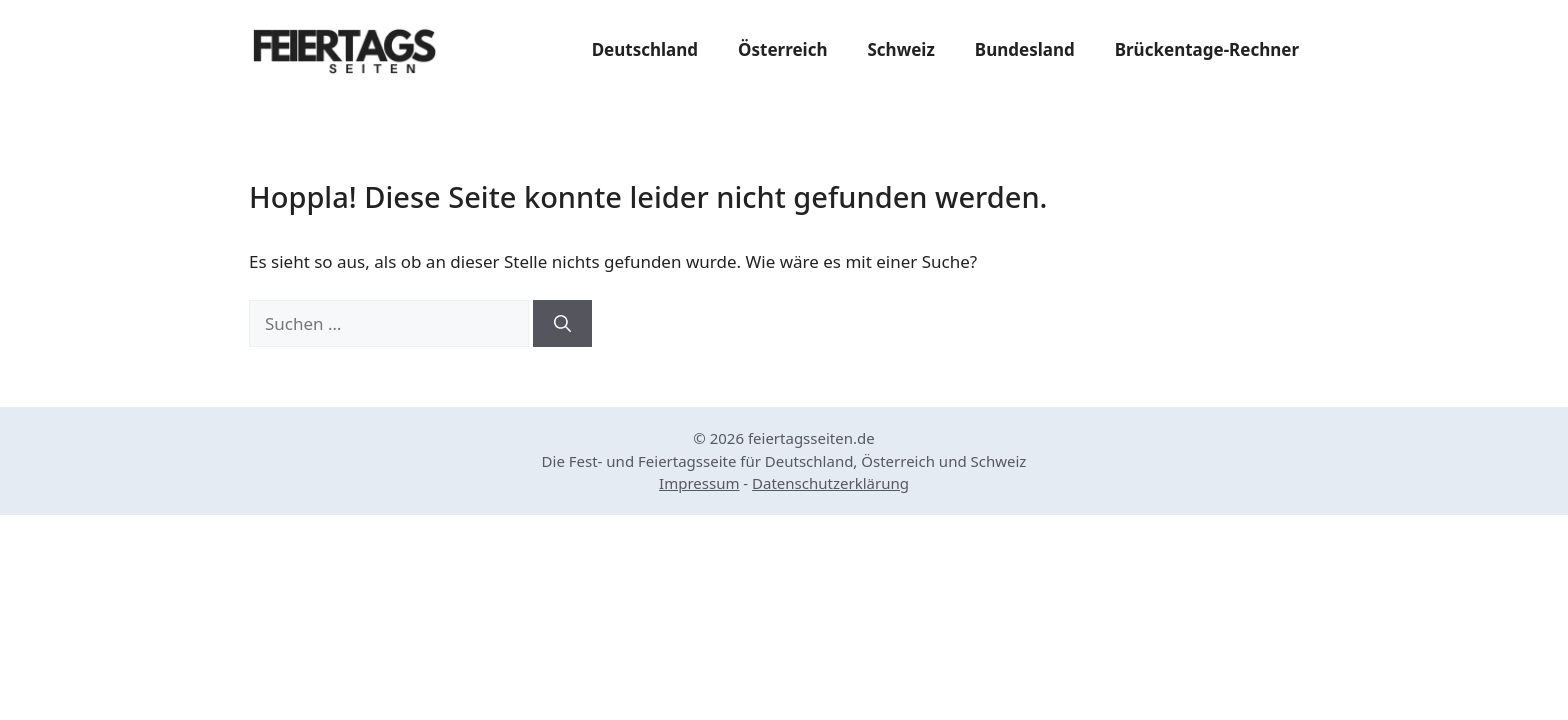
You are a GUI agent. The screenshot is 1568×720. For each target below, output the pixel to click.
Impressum (699, 483)
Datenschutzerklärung (830, 483)
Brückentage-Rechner (1207, 49)
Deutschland (645, 49)
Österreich (782, 49)
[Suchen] (562, 324)
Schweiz (900, 49)
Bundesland (1025, 49)
